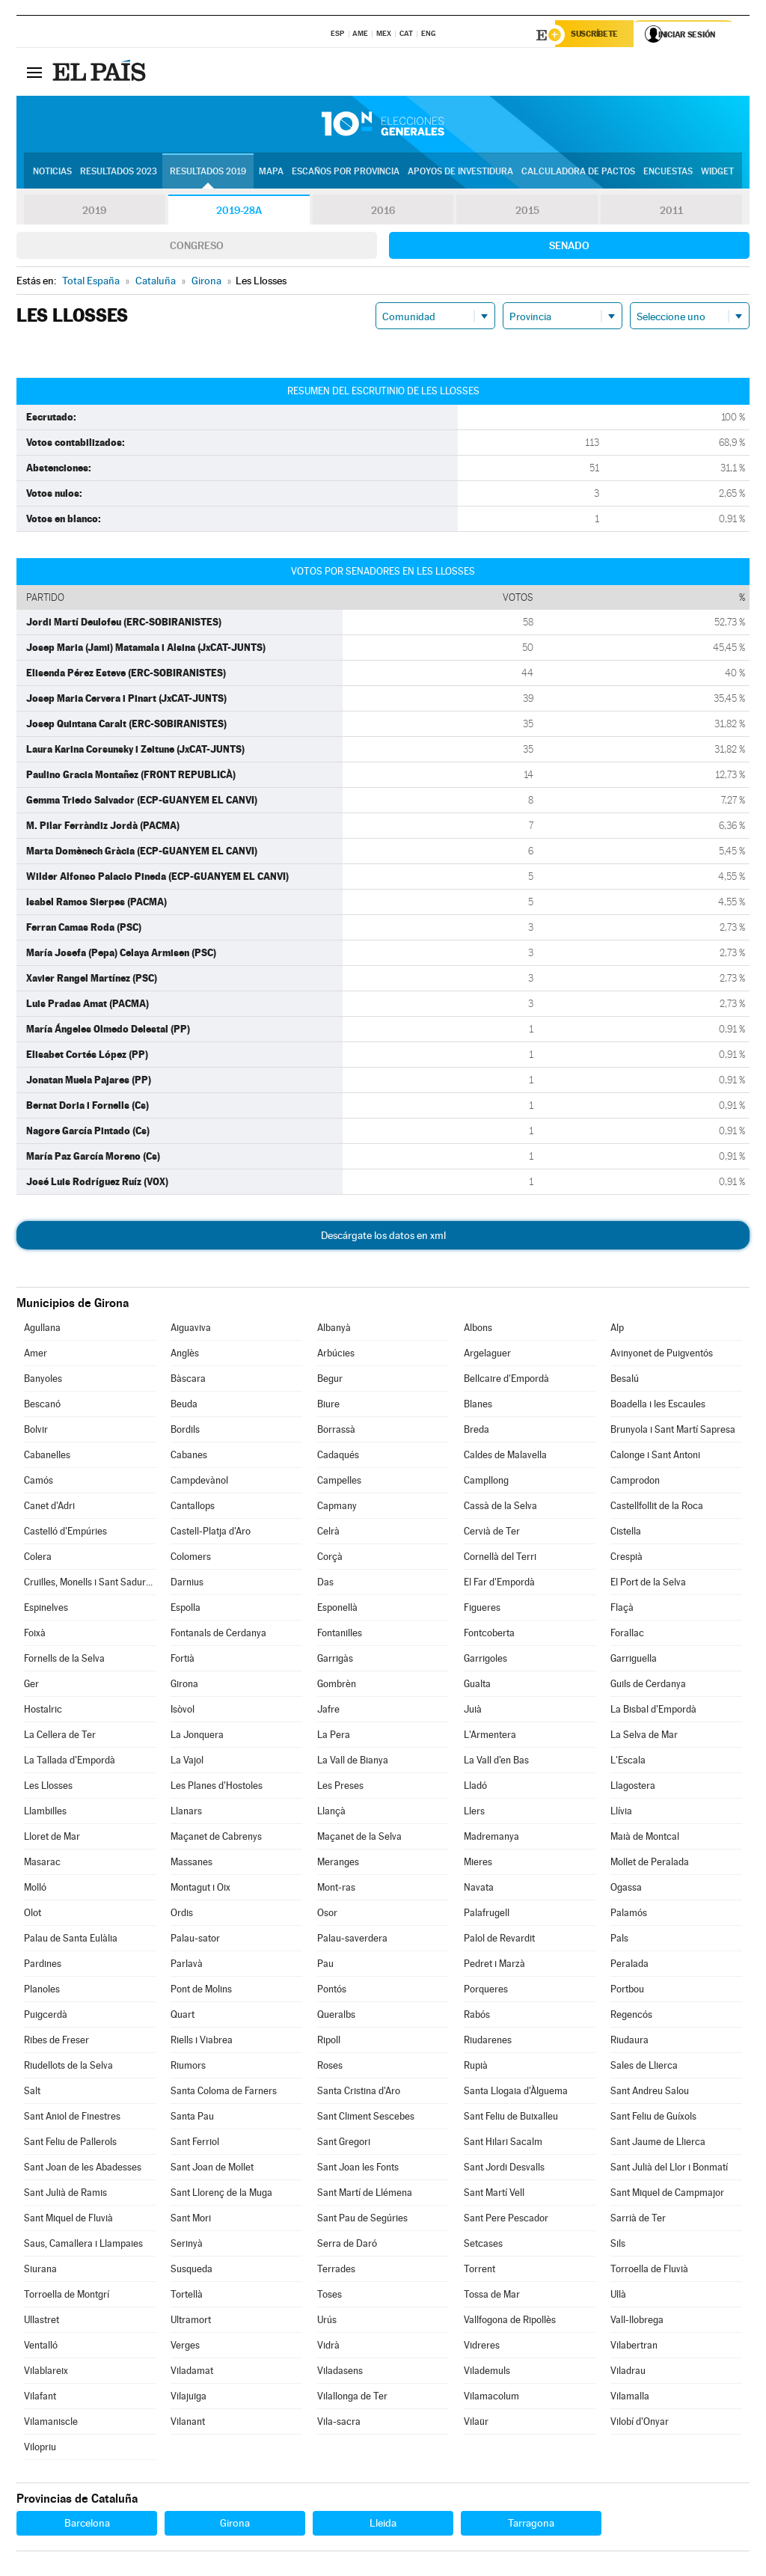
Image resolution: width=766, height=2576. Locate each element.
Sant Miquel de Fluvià (68, 2220)
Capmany (337, 1508)
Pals (619, 1940)
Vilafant (40, 2398)
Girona (184, 1686)
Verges (185, 2347)
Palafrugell (486, 1915)
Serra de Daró (347, 2245)
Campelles (339, 1482)
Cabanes (189, 1457)
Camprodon (635, 1482)
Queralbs (336, 2016)
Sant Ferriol (195, 2144)
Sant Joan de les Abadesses (82, 2169)
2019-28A (239, 212)
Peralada (629, 1965)
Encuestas (668, 173)
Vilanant (188, 2423)
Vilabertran (634, 2347)
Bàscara (188, 1380)
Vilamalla (629, 2398)
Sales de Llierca (644, 2067)
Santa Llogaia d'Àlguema (516, 2093)
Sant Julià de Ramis (65, 2194)
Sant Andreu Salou (649, 2093)
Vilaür (476, 2423)
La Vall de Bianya (352, 1762)
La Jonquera (197, 1737)
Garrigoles (485, 1660)
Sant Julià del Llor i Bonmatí (669, 2169)
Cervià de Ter (492, 1533)
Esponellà (337, 1609)
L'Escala (628, 1762)
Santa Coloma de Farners (224, 2093)
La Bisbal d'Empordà (653, 1711)
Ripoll (328, 2042)
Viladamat (192, 2372)
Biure (328, 1406)
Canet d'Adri (49, 1508)
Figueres (482, 1609)
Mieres (478, 1864)
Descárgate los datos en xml (383, 1237)
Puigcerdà (45, 2016)
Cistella (625, 1533)
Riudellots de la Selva (68, 2067)
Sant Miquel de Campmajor (667, 2194)
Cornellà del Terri (500, 1558)
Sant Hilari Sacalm (503, 2144)
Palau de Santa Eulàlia (70, 1940)
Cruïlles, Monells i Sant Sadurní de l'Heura (90, 1584)
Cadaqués (338, 1457)
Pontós (331, 1991)
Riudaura (629, 2042)
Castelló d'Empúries (65, 1533)
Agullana (42, 1330)
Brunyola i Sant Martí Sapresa (672, 1431)
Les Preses (340, 1787)
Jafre (328, 1711)
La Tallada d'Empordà (69, 1762)
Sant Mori (191, 2220)
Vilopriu (40, 2449)
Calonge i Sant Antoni (655, 1457)
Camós (38, 1482)
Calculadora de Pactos (578, 173)
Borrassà (336, 1431)
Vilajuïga (188, 2398)
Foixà (35, 1635)
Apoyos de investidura (460, 173)
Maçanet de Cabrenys (216, 1838)
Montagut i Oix (200, 1889)
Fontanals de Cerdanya (218, 1635)
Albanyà (334, 1330)
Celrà (328, 1533)
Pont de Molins (201, 1991)
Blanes (478, 1406)
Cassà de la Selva (500, 1508)
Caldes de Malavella (505, 1457)
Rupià (476, 2067)
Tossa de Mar (492, 2296)
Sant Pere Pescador (506, 2220)
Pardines (42, 1965)
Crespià (626, 1558)
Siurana (40, 2271)
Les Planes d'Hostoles (217, 1787)
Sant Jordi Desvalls (504, 2169)
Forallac (627, 1635)
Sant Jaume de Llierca (657, 2144)
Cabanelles (47, 1457)
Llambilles (45, 1813)
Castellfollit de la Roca (656, 1508)
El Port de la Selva (648, 1584)
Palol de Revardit (499, 1940)
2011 (671, 212)
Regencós (631, 2016)
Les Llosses (48, 1787)
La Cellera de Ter (60, 1737)
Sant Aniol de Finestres (72, 2118)
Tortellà (187, 2296)
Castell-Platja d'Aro (211, 1533)
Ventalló (41, 2347)
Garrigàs (335, 1660)
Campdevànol (199, 1482)
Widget (717, 173)
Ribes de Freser (56, 2042)
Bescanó (42, 1406)
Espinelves (46, 1609)
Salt (32, 2093)
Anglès (185, 1355)
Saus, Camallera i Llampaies (83, 2245)
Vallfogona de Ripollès (510, 2322)
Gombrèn (336, 1686)
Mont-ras (336, 1889)
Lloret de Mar (52, 1838)
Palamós (628, 1915)
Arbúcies (336, 1355)
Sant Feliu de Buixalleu (511, 2118)
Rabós (477, 2016)
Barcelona (87, 2525)
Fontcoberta (489, 1635)
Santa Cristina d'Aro (358, 2093)
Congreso (197, 248)
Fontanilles (339, 1635)
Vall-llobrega (637, 2322)
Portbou (627, 1991)
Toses (329, 2296)
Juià (473, 1711)
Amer (35, 1355)
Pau (325, 1965)
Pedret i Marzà (494, 1965)
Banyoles (43, 1380)
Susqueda (191, 2271)
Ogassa (626, 1889)
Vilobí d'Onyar (639, 2423)
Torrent (479, 2271)
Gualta (477, 1686)
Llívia (621, 1813)
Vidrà (328, 2347)
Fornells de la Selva (64, 1660)
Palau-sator (195, 1940)
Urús (327, 2322)
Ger (31, 1686)
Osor (327, 1915)
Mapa (271, 173)
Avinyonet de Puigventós (661, 1355)
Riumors (188, 2067)
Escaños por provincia (345, 173)
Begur (330, 1380)
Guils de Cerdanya (648, 1686)
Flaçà (622, 1609)
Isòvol (182, 1711)
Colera (38, 1558)
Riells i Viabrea (202, 2042)
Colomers (191, 1558)
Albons (478, 1330)
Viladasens (340, 2372)
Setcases (483, 2245)
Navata (479, 1889)
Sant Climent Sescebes (365, 2118)
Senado (569, 248)
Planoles (42, 1991)
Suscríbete (597, 35)
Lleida (383, 2525)
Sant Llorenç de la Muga (221, 2194)
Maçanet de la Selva (359, 1838)
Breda (476, 1431)
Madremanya (491, 1838)
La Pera (333, 1737)
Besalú (624, 1380)
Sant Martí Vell (494, 2194)
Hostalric (43, 1711)
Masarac (42, 1864)
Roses (330, 2067)
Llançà (331, 1813)
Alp (617, 1330)
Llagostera (632, 1787)
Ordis (182, 1915)
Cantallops (193, 1508)
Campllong (486, 1482)
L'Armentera (490, 1737)
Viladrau (628, 2372)
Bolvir (36, 1431)
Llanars (186, 1813)
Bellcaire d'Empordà (506, 1380)
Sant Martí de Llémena (364, 2194)
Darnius (187, 1584)
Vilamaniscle (51, 2423)
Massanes (191, 1864)
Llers (474, 1813)
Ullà (618, 2296)
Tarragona (531, 2525)
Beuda (184, 1406)
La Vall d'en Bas (496, 1762)
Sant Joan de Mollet (212, 2169)
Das (325, 1584)
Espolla (185, 1609)
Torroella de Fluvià (649, 2271)
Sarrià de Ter (638, 2220)
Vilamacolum (491, 2398)
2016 (383, 212)
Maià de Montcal (644, 1838)
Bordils (185, 1431)
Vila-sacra (339, 2423)
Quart (182, 2016)
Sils (617, 2245)
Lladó (475, 1787)
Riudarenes (488, 2042)
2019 (94, 212)
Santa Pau (192, 2118)
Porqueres (486, 1991)
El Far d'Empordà (499, 1584)
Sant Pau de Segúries (362, 2220)
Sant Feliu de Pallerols (70, 2144)
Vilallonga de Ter (352, 2398)
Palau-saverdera (352, 1940)
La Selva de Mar (644, 1737)
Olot (32, 1915)
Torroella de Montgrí (66, 2296)
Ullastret (41, 2322)
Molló (35, 1889)
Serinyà (187, 2245)
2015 (527, 212)
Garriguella (633, 1660)
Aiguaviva (191, 1330)
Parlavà (187, 1965)
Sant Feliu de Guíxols (653, 2118)
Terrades (336, 2271)
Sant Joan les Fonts (358, 2169)
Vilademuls (487, 2372)
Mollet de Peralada (649, 1864)
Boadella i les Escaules (657, 1406)
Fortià (182, 1660)
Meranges (338, 1864)
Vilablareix (46, 2372)
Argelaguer (487, 1355)
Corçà (330, 1558)
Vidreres (482, 2347)
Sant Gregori (343, 2144)
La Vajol (187, 1762)
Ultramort (191, 2322)
